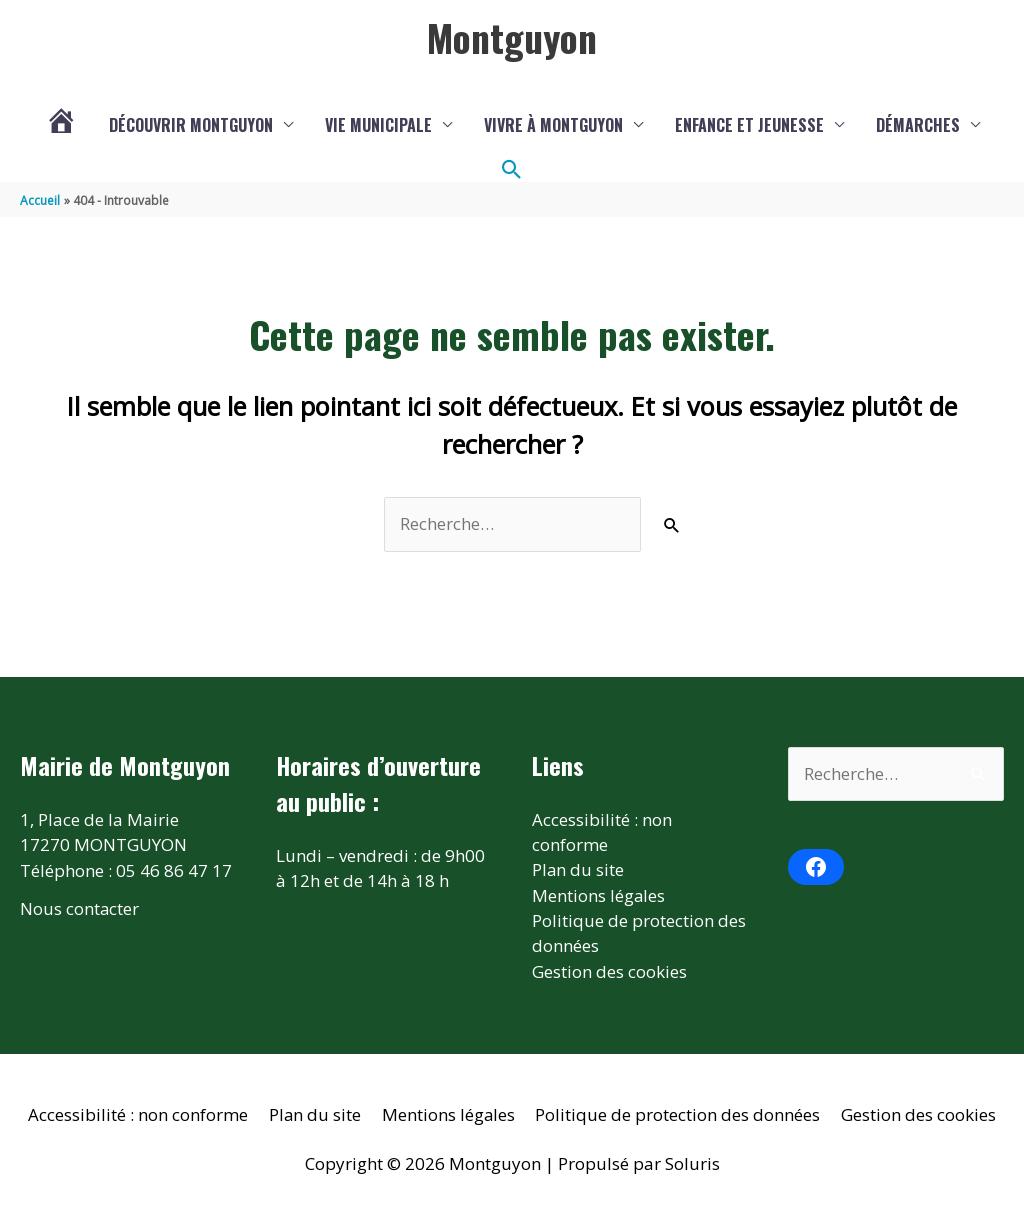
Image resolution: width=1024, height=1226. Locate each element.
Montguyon (512, 37)
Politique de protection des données (679, 1116)
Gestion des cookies (609, 972)
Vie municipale (378, 125)
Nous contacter (80, 908)
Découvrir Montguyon (191, 125)
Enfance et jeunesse (749, 125)
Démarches (918, 125)
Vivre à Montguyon (553, 125)
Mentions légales (599, 896)
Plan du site (578, 870)
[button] (512, 170)
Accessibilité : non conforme (137, 1116)
